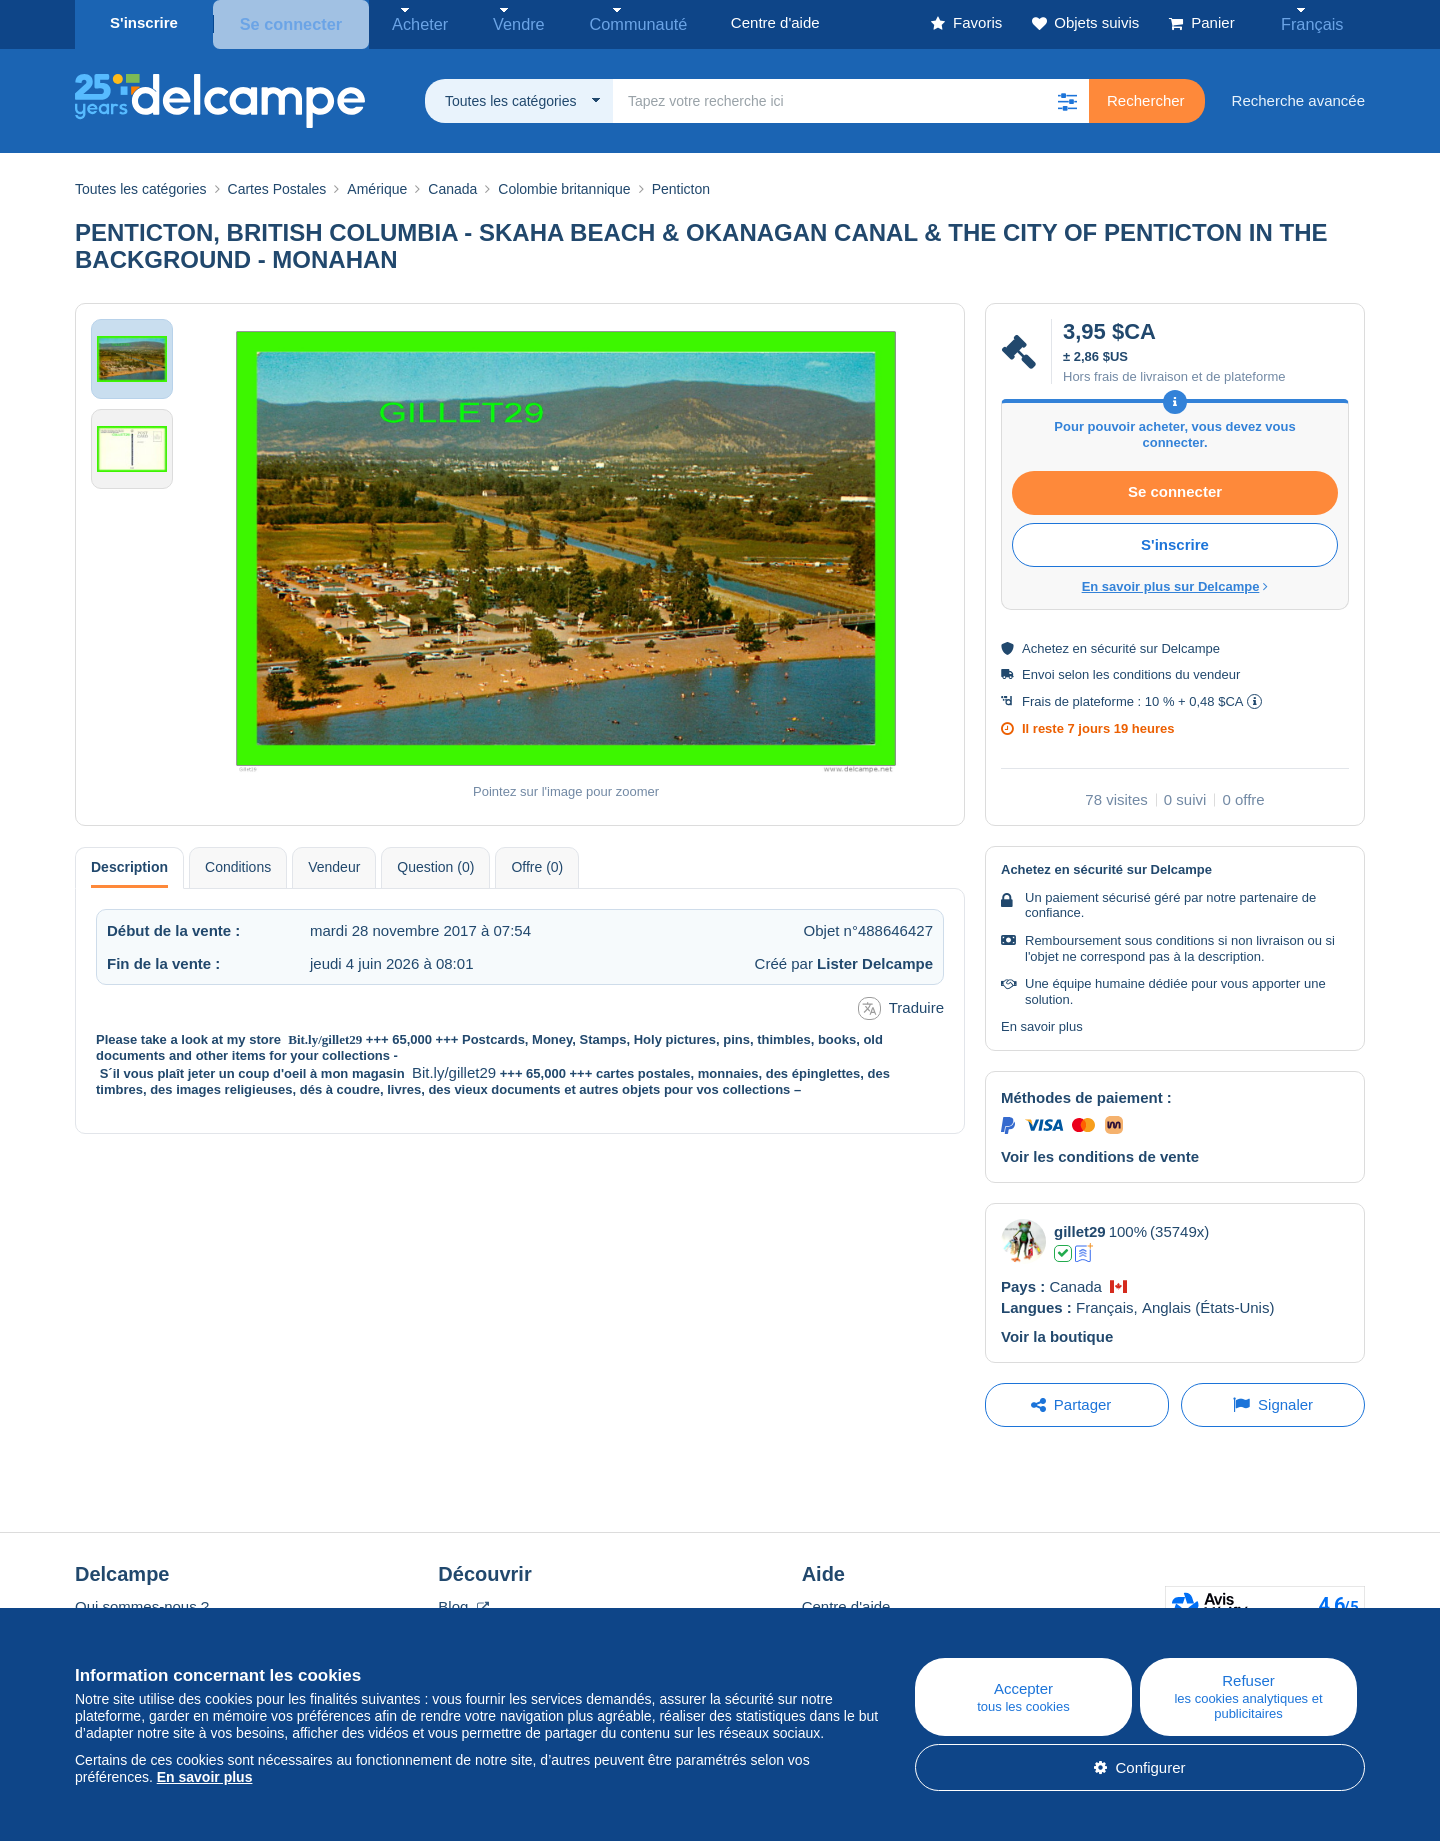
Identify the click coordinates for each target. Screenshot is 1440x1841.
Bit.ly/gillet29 (325, 1035)
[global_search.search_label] (851, 97)
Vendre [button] (492, 22)
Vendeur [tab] (334, 863)
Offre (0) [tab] (537, 863)
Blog (463, 1602)
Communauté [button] (596, 22)
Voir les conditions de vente (1100, 1152)
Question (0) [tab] (435, 863)
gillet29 (1080, 1227)
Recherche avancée (1298, 96)
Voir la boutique (1057, 1332)
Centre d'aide (846, 1602)
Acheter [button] (407, 22)
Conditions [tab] (238, 863)
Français (1321, 22)
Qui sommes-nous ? (142, 1602)
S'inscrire (144, 22)
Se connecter (287, 22)
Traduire (901, 1004)
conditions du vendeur (1176, 670)
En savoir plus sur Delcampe (1175, 582)
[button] (1067, 97)
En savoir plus (1042, 1023)
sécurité (1114, 644)
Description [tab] (129, 863)
